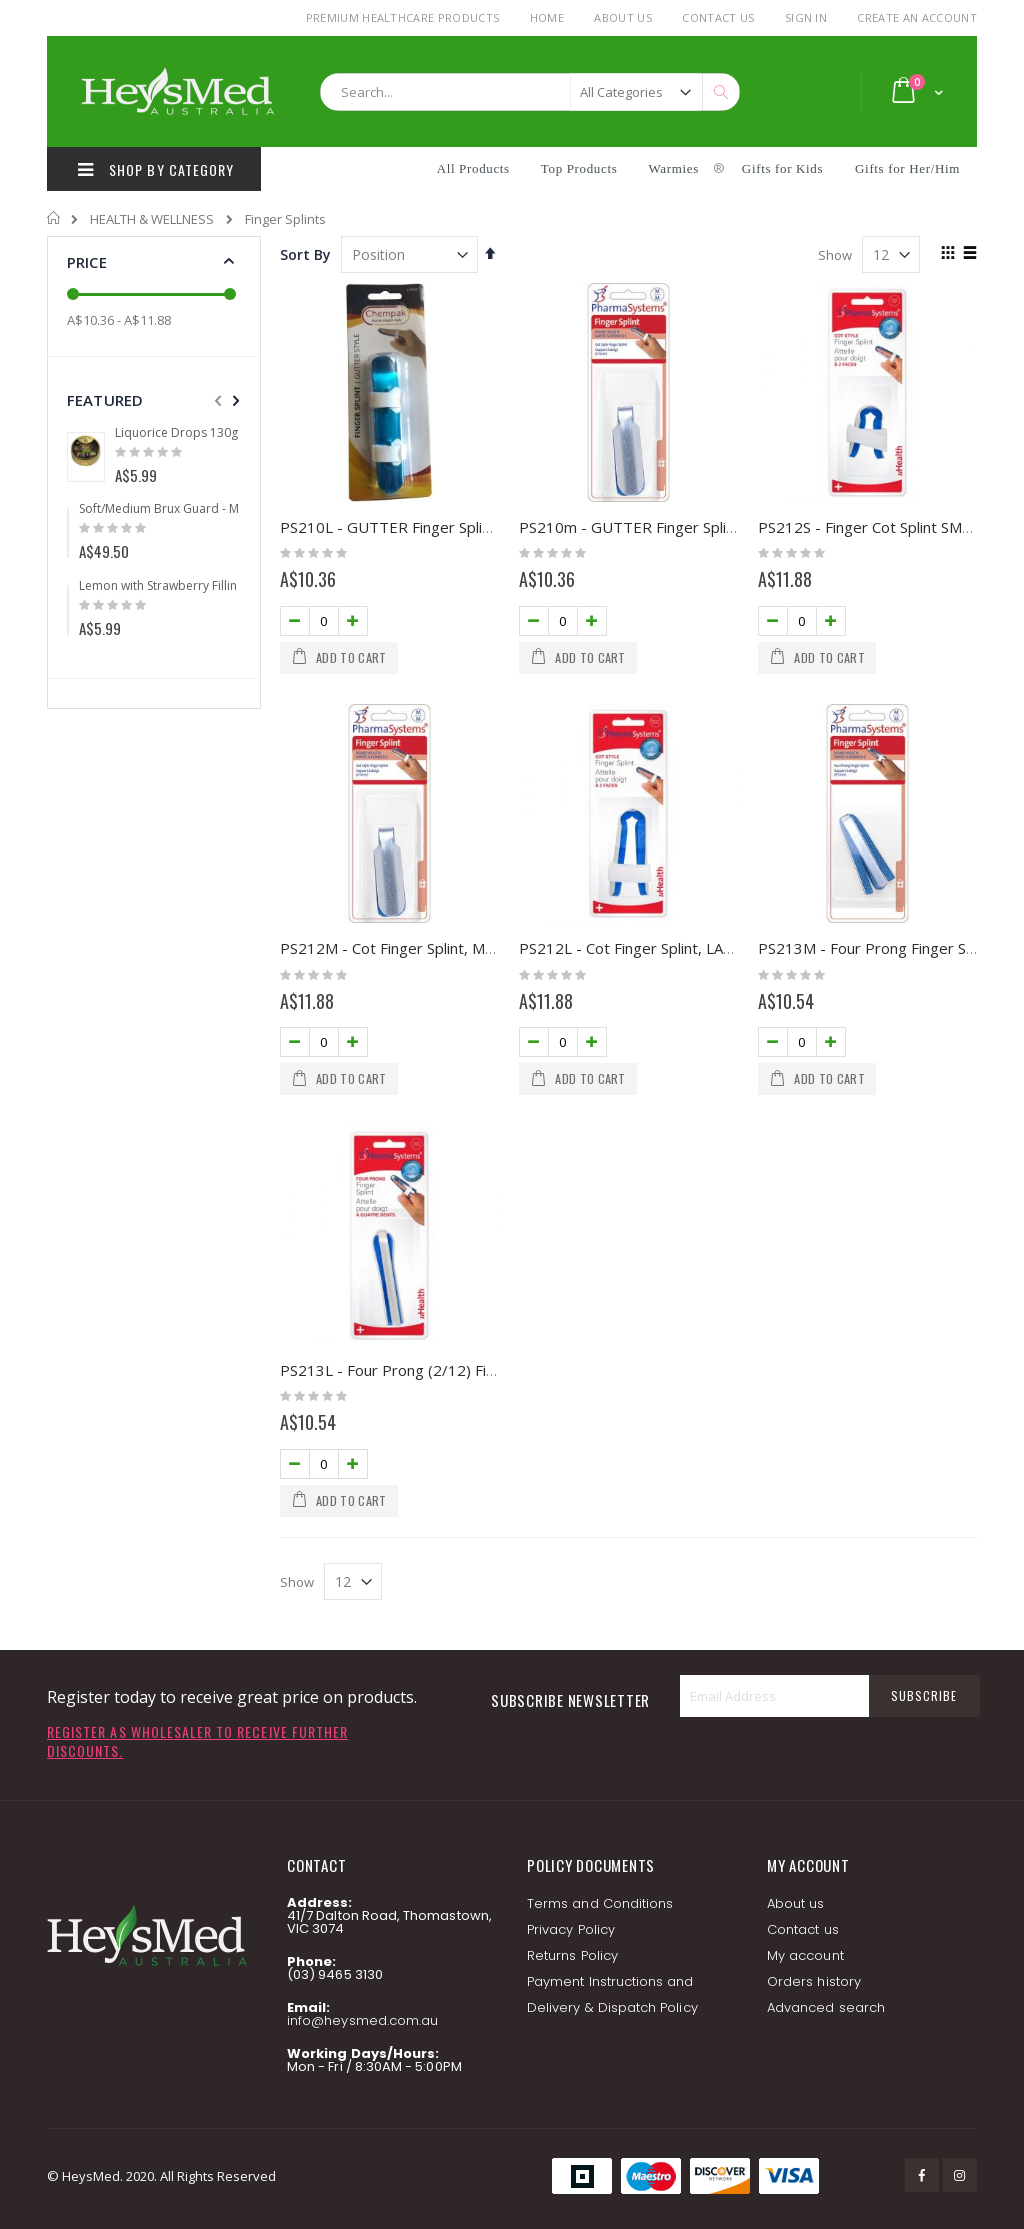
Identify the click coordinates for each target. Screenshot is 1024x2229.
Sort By (305, 254)
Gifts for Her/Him (907, 168)
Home (547, 17)
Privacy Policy (571, 1929)
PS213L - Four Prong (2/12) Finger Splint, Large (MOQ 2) (475, 1370)
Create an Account (917, 17)
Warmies (673, 168)
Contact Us (718, 17)
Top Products (579, 168)
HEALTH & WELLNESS (152, 219)
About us (796, 1903)
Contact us (803, 1929)
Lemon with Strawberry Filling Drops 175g (196, 586)
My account (805, 1955)
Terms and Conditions (600, 1903)
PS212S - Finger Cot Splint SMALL (872, 527)
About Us (623, 17)
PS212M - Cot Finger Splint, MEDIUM (407, 948)
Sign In (806, 17)
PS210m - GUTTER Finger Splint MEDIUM (662, 527)
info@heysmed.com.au (362, 2020)
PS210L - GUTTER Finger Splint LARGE (413, 527)
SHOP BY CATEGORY (153, 168)
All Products (473, 168)
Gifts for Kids (784, 168)
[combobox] (530, 92)
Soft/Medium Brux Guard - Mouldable (184, 509)
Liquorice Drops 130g (176, 433)
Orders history (814, 1981)
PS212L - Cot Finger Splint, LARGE (636, 948)
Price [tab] (87, 262)
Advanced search (826, 2007)
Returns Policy (572, 1955)
